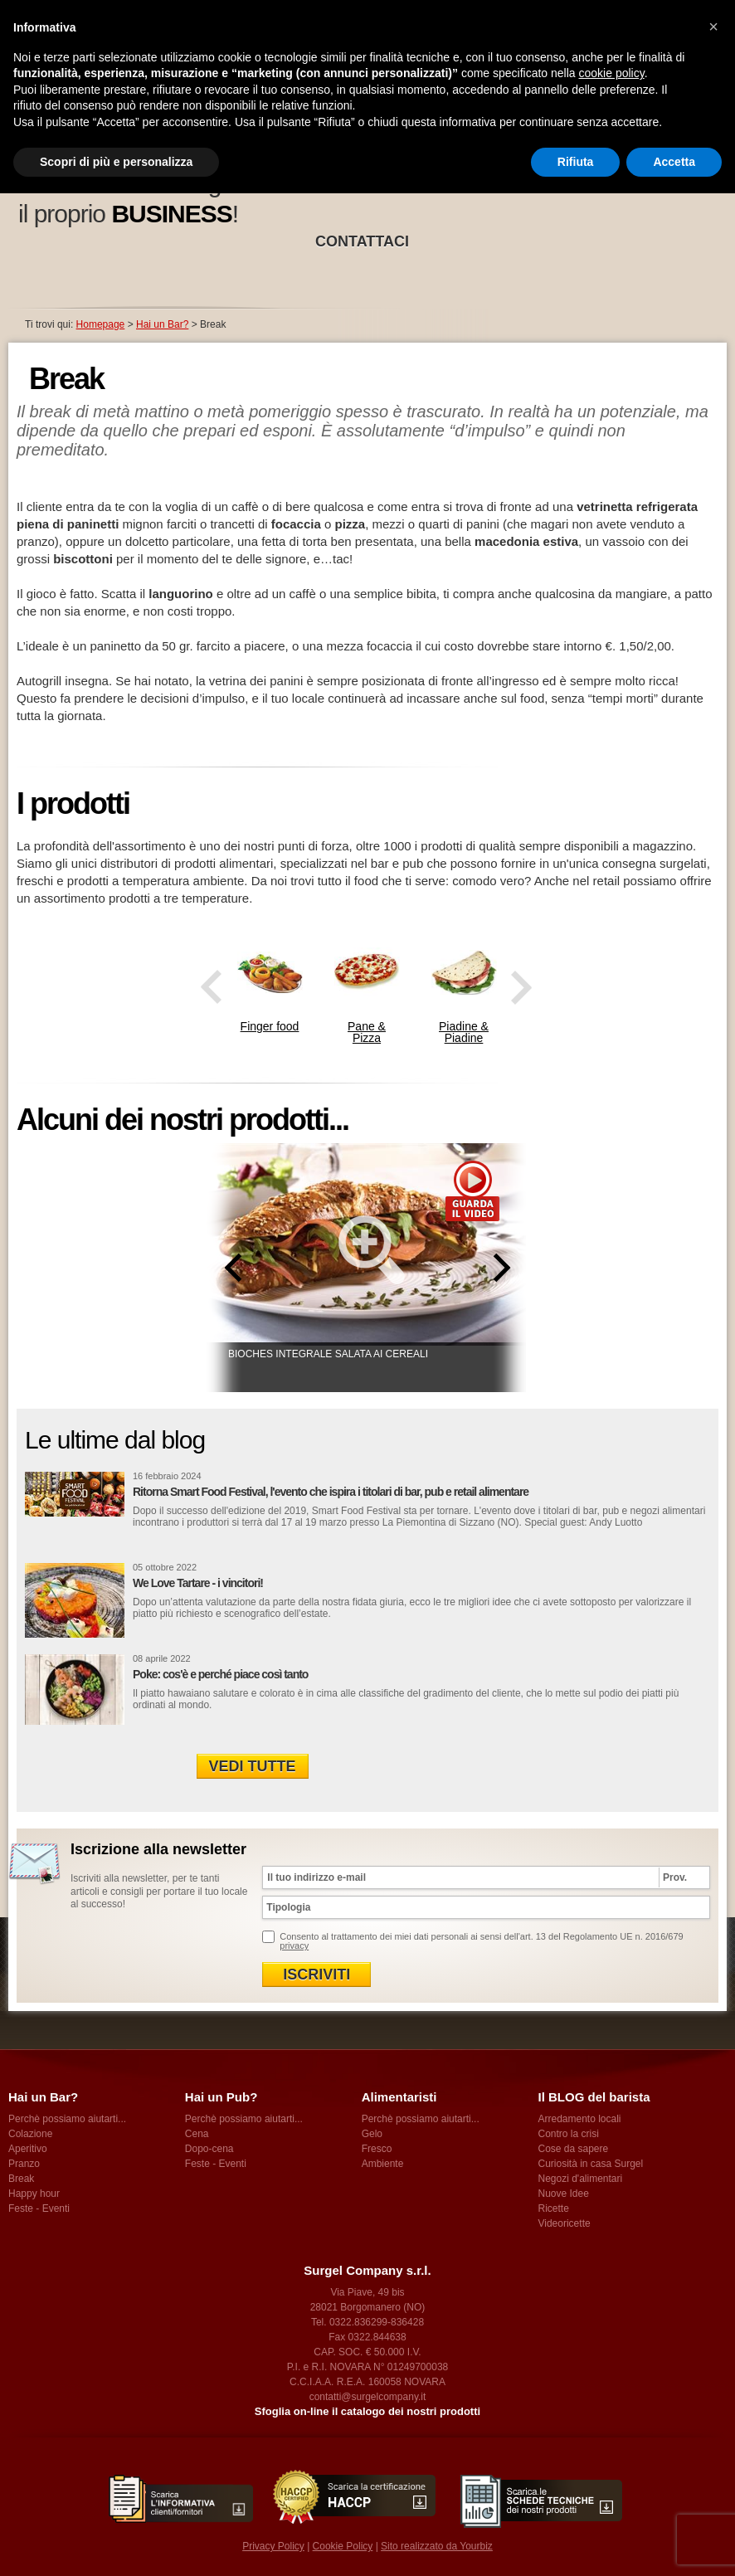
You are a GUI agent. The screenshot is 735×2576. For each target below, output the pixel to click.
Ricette (553, 2208)
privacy (294, 1945)
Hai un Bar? (162, 324)
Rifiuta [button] (575, 161)
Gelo (372, 2134)
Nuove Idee (563, 2193)
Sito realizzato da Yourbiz (437, 2546)
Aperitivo (27, 2149)
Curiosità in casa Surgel (590, 2163)
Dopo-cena (209, 2149)
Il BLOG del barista (594, 2097)
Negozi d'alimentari (580, 2178)
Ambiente (383, 2163)
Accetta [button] (674, 161)
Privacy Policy (273, 2546)
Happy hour (34, 2193)
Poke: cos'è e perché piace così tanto (220, 1674)
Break (21, 2178)
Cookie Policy (343, 2546)
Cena (197, 2134)
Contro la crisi (568, 2134)
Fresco (377, 2149)
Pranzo (24, 2163)
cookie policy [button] (612, 73)
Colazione (30, 2134)
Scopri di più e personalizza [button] (116, 161)
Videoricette (564, 2223)
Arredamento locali (579, 2119)
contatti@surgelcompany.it (367, 2397)
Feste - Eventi (39, 2208)
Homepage (100, 324)
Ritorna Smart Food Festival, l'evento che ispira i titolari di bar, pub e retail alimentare (330, 1491)
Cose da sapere (573, 2149)
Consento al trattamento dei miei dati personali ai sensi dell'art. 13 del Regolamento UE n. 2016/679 (481, 1940)
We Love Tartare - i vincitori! (198, 1583)
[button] (713, 26)
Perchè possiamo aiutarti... (67, 2119)
